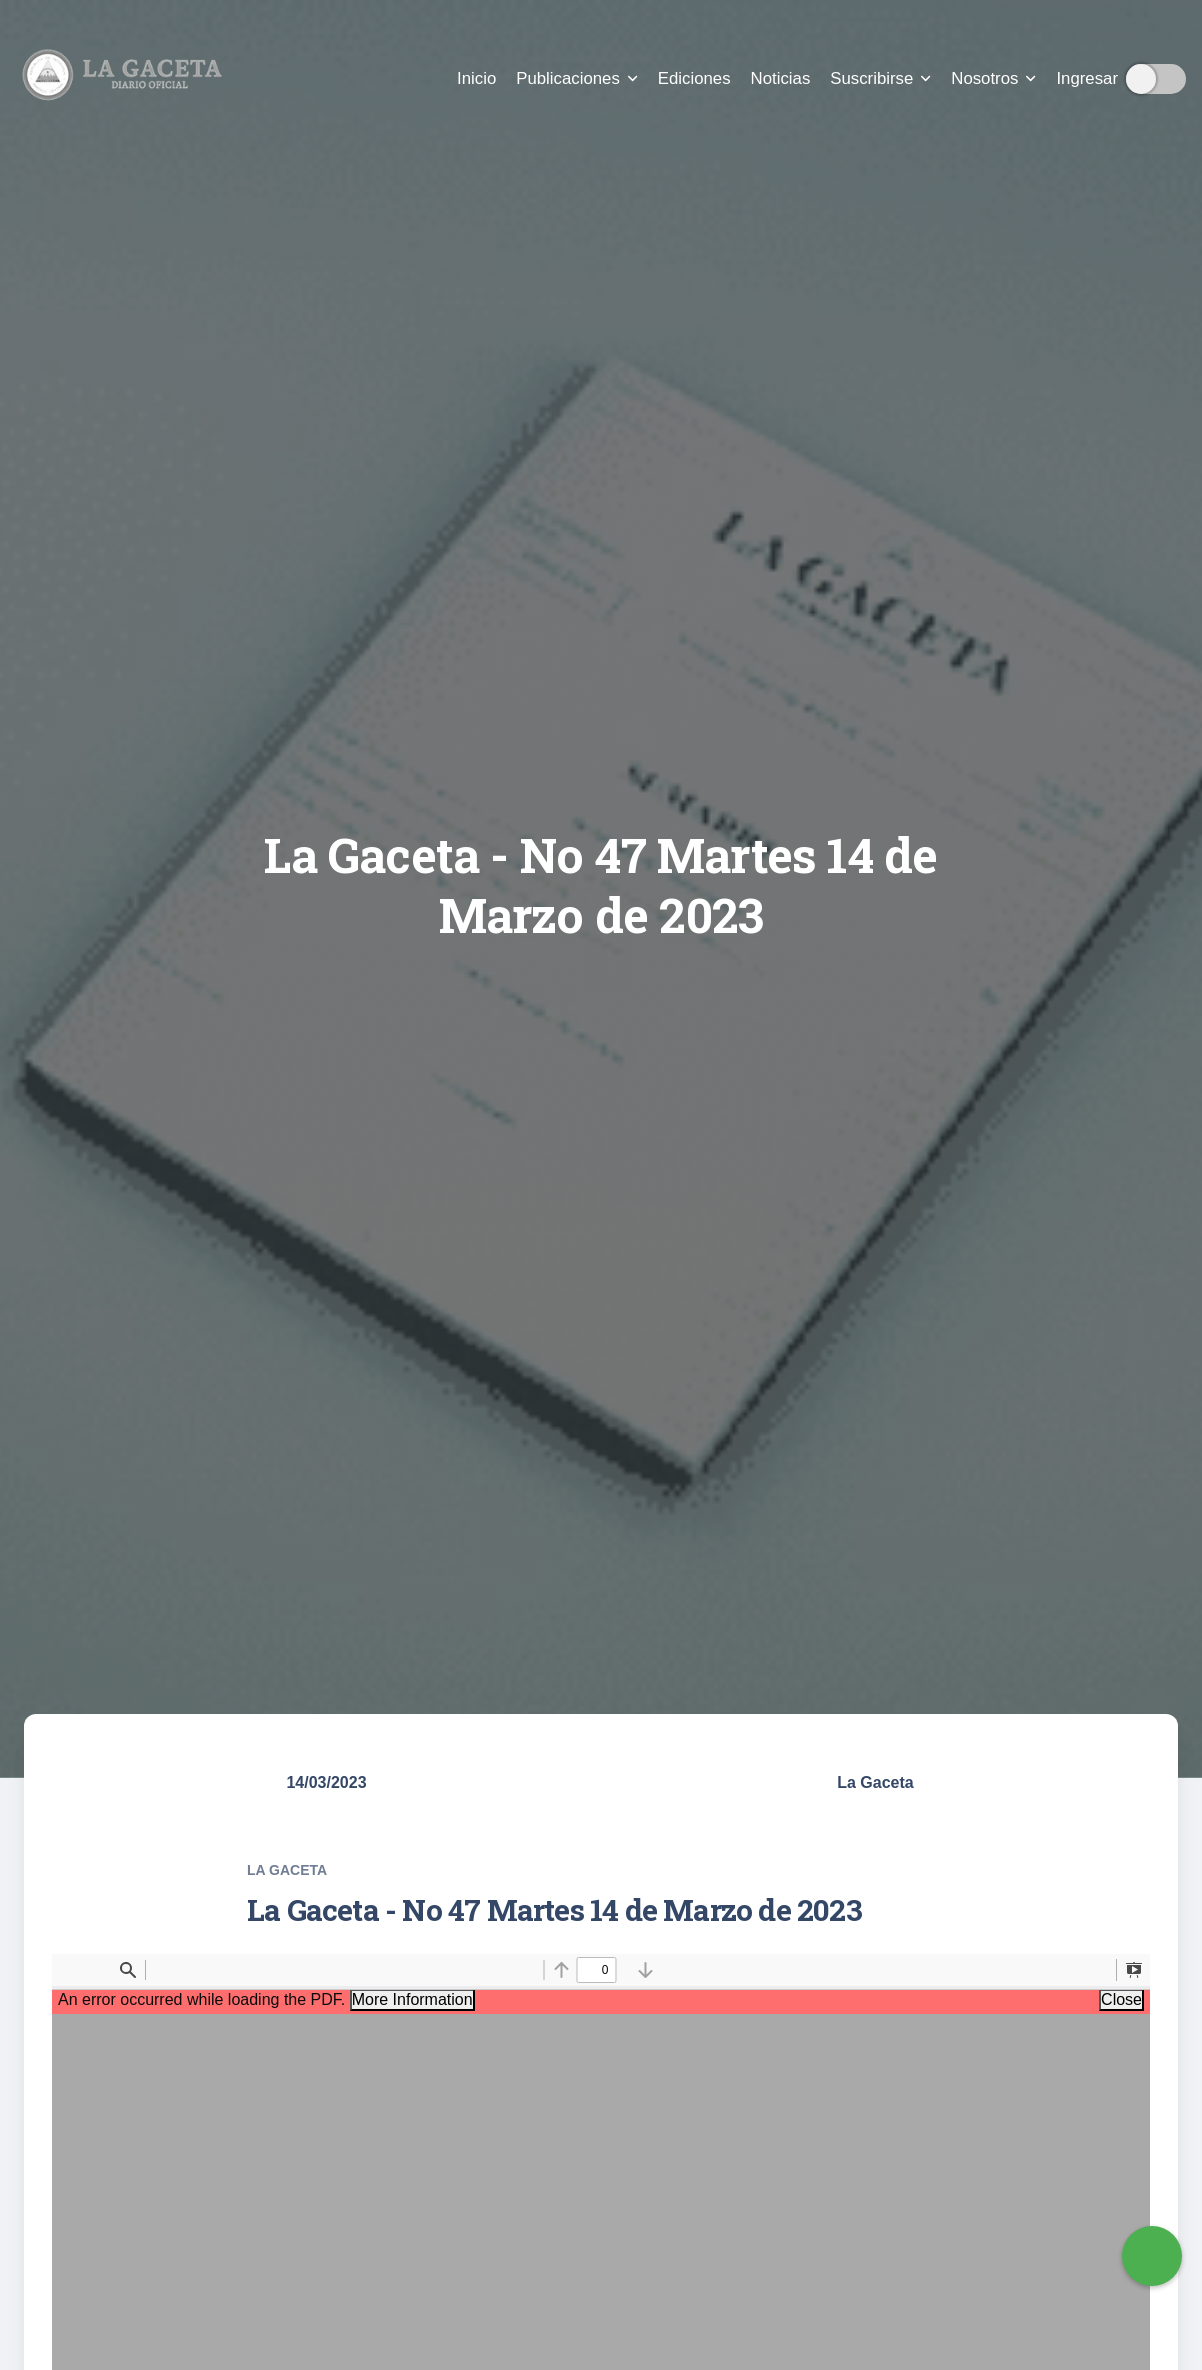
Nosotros (993, 78)
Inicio (476, 78)
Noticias (781, 78)
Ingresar (1087, 78)
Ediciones (694, 78)
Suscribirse (880, 78)
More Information (412, 1999)
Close (1121, 1999)
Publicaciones (577, 78)
